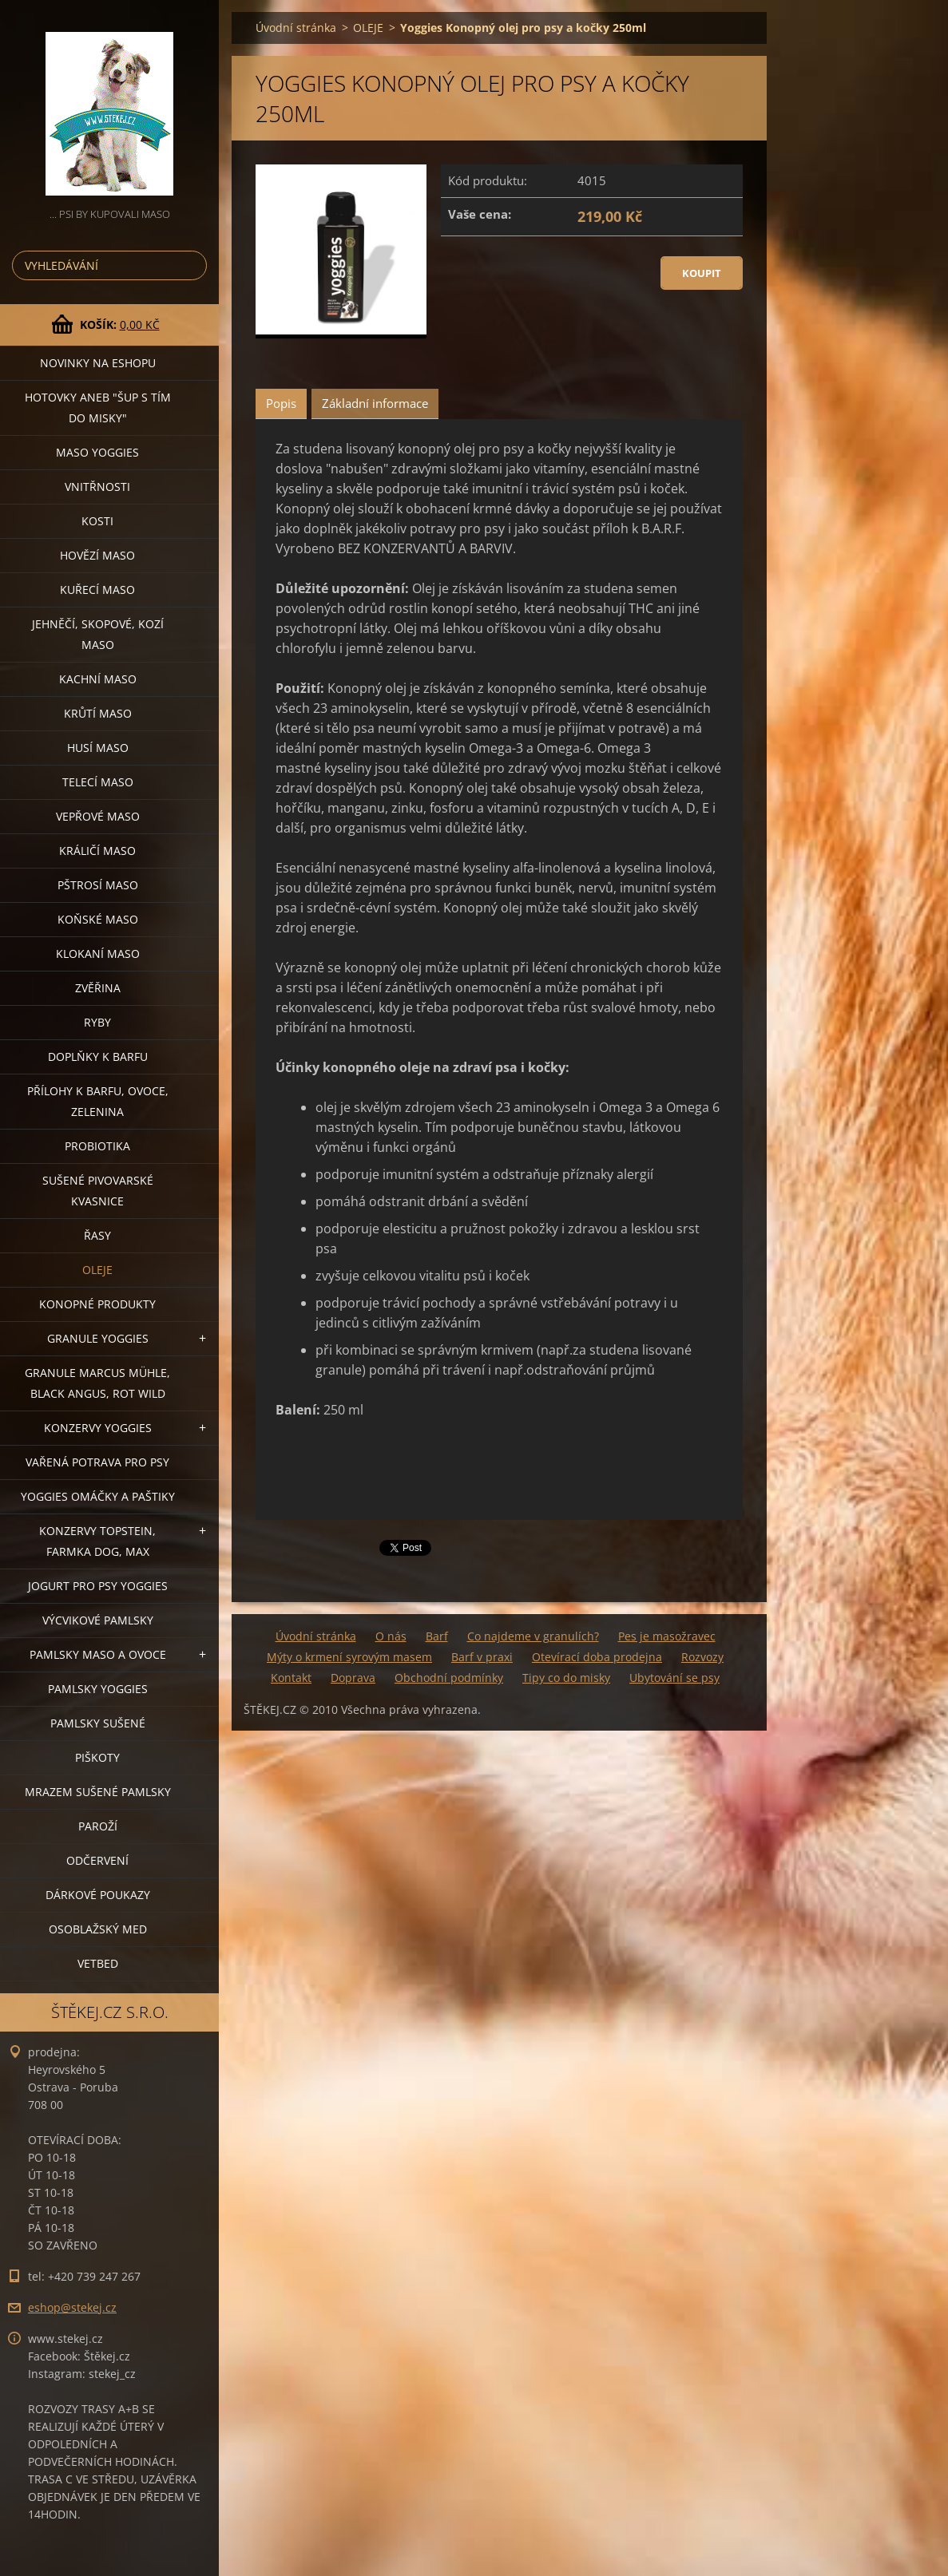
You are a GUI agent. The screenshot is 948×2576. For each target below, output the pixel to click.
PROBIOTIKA (97, 1145)
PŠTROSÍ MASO (98, 884)
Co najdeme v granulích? (533, 1636)
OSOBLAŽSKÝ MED (98, 1929)
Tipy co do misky (566, 1677)
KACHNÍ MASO (98, 679)
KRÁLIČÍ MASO (97, 850)
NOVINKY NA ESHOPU (98, 362)
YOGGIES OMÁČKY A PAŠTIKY (98, 1496)
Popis (281, 403)
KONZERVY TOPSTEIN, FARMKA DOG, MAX (97, 1541)
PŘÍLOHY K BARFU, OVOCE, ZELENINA (98, 1101)
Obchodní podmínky (449, 1677)
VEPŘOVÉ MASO (98, 816)
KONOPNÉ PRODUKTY (97, 1304)
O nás (391, 1636)
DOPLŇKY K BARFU (98, 1056)
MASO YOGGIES (97, 452)
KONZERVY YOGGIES (98, 1427)
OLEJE (97, 1269)
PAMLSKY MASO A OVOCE (98, 1654)
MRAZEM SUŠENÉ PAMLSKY (98, 1791)
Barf (437, 1636)
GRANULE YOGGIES (98, 1338)
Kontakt (291, 1677)
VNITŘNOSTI (97, 486)
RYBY (97, 1022)
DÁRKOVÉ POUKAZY (98, 1894)
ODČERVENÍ (97, 1860)
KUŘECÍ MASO (97, 589)
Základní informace (375, 403)
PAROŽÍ (97, 1826)
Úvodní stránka (296, 27)
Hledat (191, 265)
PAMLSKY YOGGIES (98, 1688)
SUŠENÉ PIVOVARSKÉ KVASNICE (97, 1191)
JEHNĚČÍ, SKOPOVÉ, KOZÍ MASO (98, 634)
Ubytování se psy (674, 1677)
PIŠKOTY (97, 1757)
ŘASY (97, 1235)
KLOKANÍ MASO (98, 953)
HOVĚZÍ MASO (97, 555)
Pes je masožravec (667, 1636)
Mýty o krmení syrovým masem (349, 1656)
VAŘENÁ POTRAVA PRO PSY (97, 1462)
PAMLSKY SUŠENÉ (97, 1723)
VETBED (97, 1963)
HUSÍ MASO (98, 747)
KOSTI (97, 520)
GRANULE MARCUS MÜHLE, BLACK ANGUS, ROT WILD (97, 1383)
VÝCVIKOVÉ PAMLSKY (97, 1620)
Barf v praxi (482, 1656)
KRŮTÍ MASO (98, 713)
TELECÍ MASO (97, 781)
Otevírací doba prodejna (597, 1656)
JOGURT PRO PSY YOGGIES (98, 1585)
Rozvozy (702, 1656)
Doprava (353, 1677)
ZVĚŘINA (98, 987)
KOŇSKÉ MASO (98, 919)
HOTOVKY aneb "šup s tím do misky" (98, 407)
